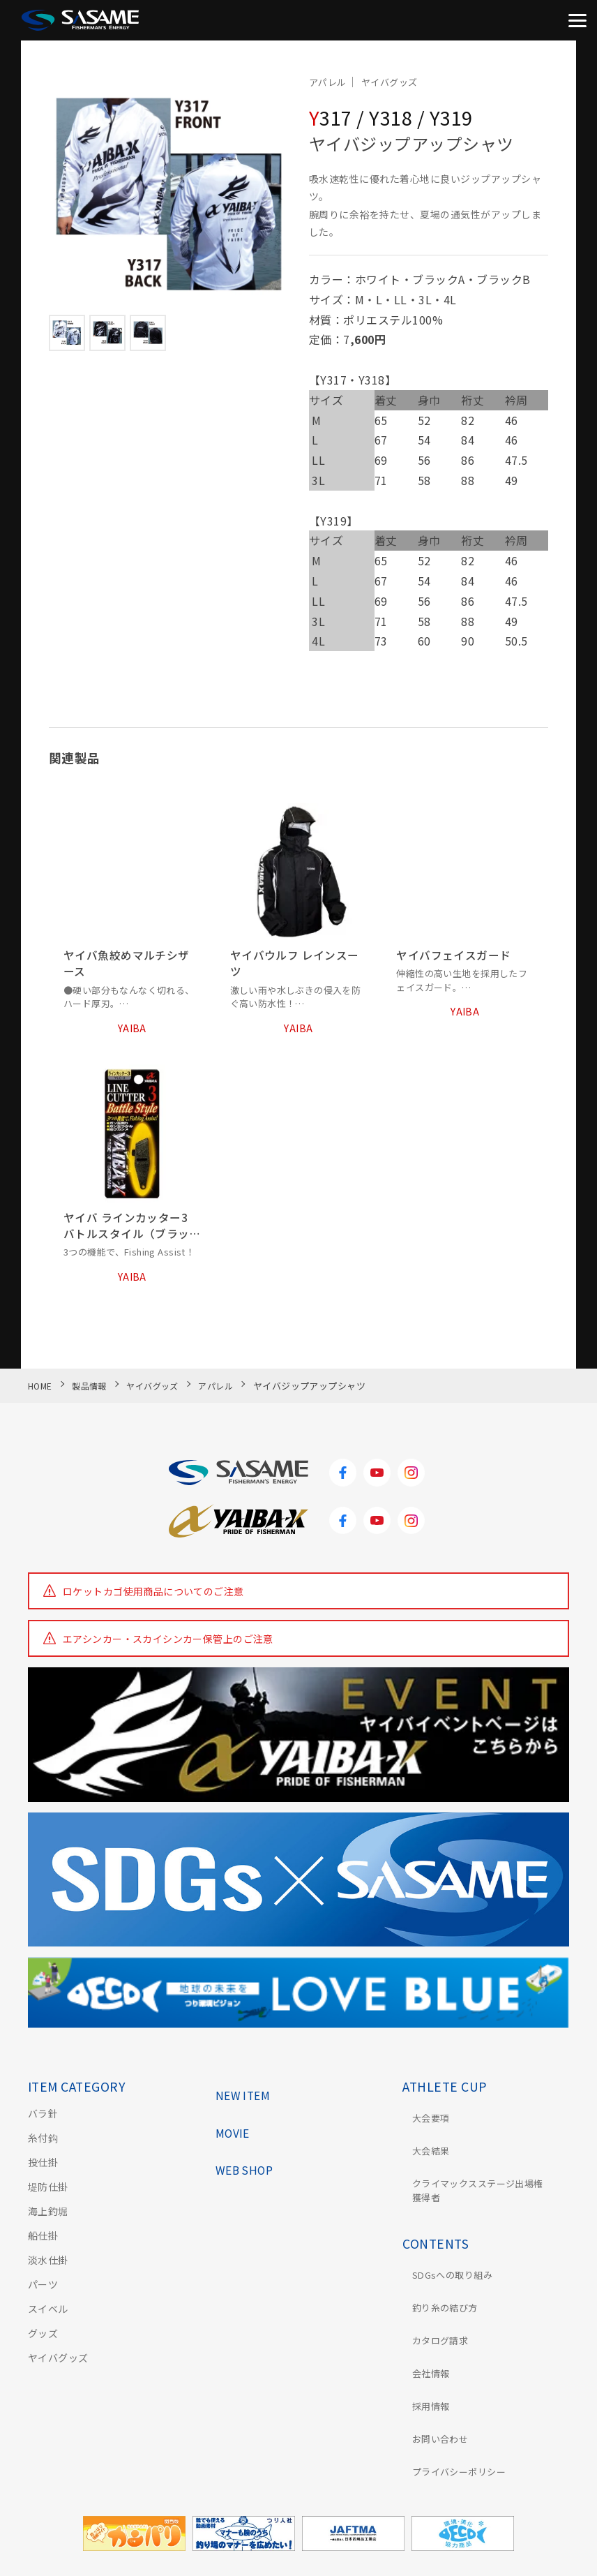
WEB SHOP (248, 2175)
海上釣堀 (48, 2222)
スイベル (48, 2320)
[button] (65, 195)
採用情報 (422, 2355)
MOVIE (235, 2136)
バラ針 (43, 2124)
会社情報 (422, 2330)
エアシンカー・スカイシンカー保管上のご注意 (168, 1650)
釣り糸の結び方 (437, 2281)
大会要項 (422, 2124)
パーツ (43, 2295)
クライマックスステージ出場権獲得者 (483, 2180)
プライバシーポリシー (453, 2404)
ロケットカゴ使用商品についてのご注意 (154, 1602)
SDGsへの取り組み (445, 2257)
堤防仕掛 (48, 2198)
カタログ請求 (432, 2306)
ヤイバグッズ (58, 2369)
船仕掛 (43, 2247)
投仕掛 (43, 2173)
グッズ (43, 2344)
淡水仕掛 (48, 2271)
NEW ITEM (246, 2097)
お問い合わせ (432, 2379)
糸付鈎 (43, 2149)
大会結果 (422, 2149)
